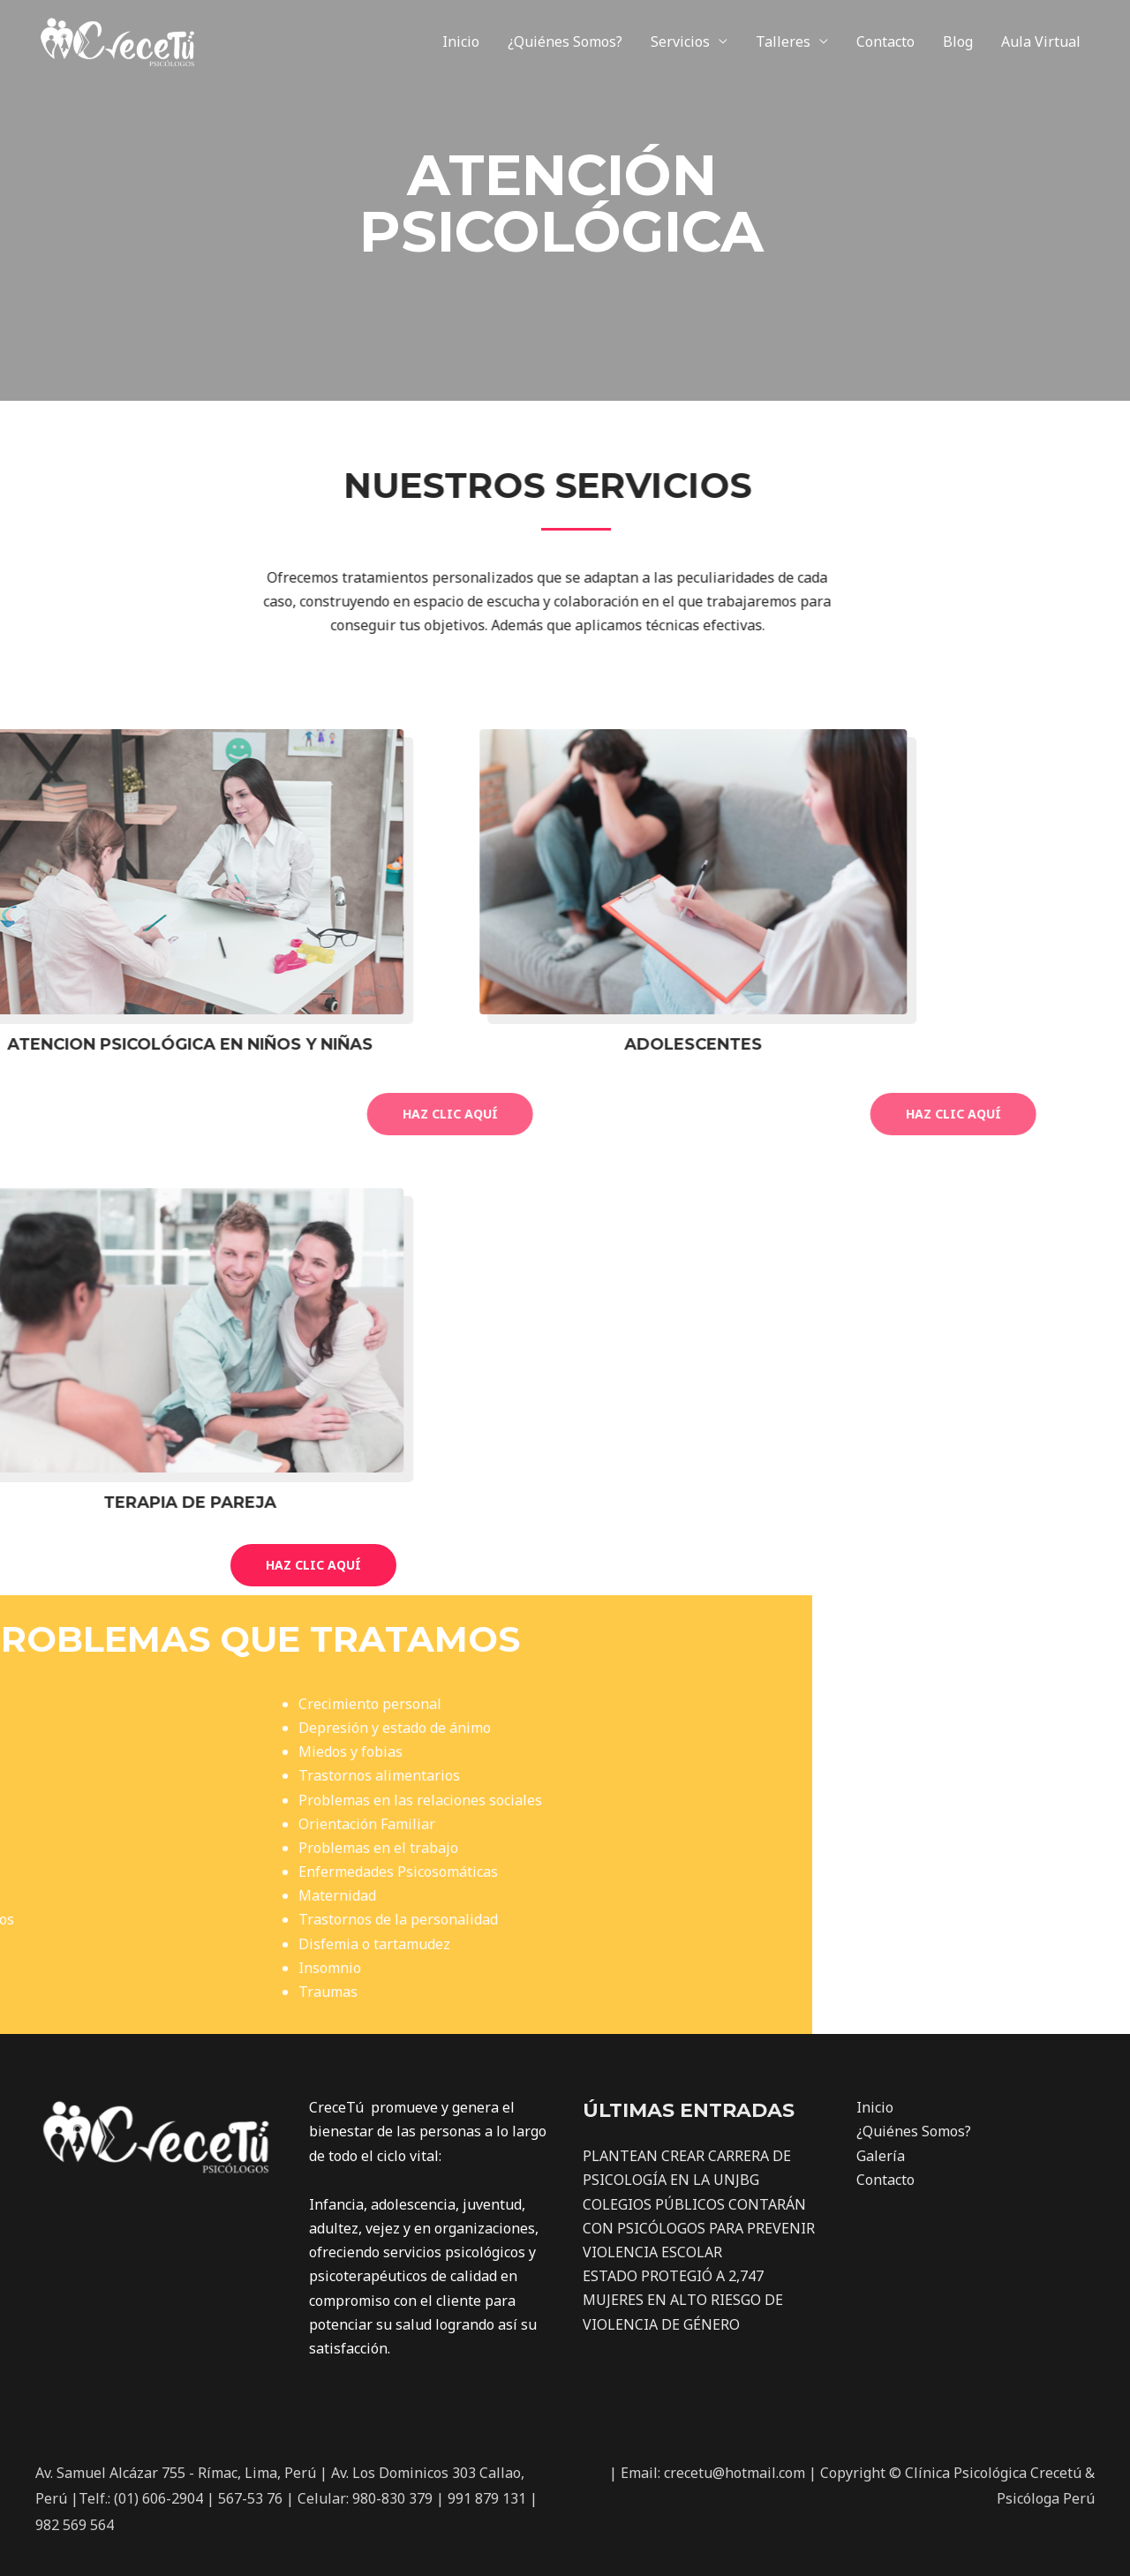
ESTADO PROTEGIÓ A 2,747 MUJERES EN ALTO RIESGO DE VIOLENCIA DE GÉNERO (683, 2299)
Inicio (460, 41)
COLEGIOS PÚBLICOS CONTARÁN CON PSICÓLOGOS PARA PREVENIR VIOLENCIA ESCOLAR (699, 2228)
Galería (880, 2155)
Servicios (680, 41)
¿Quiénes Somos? (565, 41)
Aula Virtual (1041, 41)
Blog (958, 41)
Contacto (885, 41)
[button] (313, 1565)
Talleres (783, 41)
